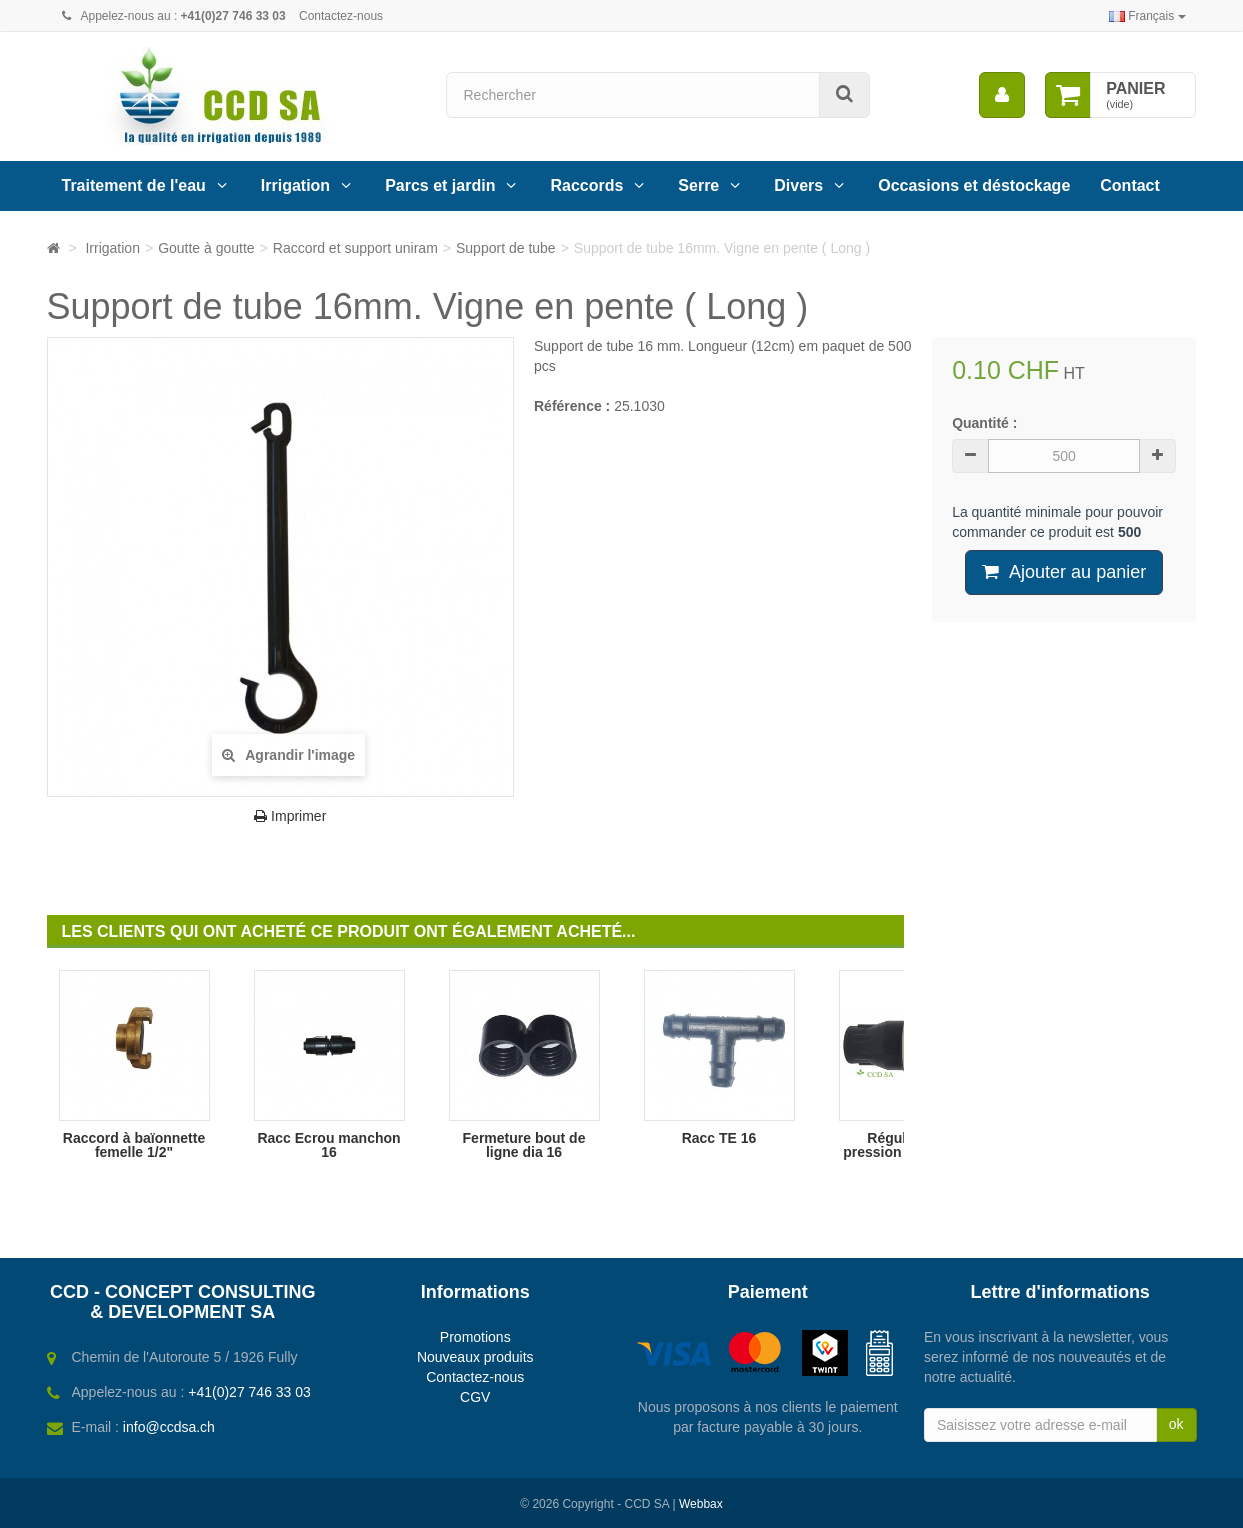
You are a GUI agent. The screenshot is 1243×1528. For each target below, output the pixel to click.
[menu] (1002, 95)
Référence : (572, 406)
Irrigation (295, 185)
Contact (1130, 185)
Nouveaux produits (475, 1357)
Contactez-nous (341, 16)
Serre (698, 185)
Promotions (475, 1337)
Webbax (701, 1504)
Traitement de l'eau (134, 185)
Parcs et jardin (440, 185)
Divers (798, 185)
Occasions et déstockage (974, 185)
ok (1176, 1424)
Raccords (586, 185)
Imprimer (290, 816)
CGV (475, 1397)
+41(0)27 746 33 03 (249, 1392)
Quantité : (984, 423)
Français (1147, 16)
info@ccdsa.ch (169, 1427)
